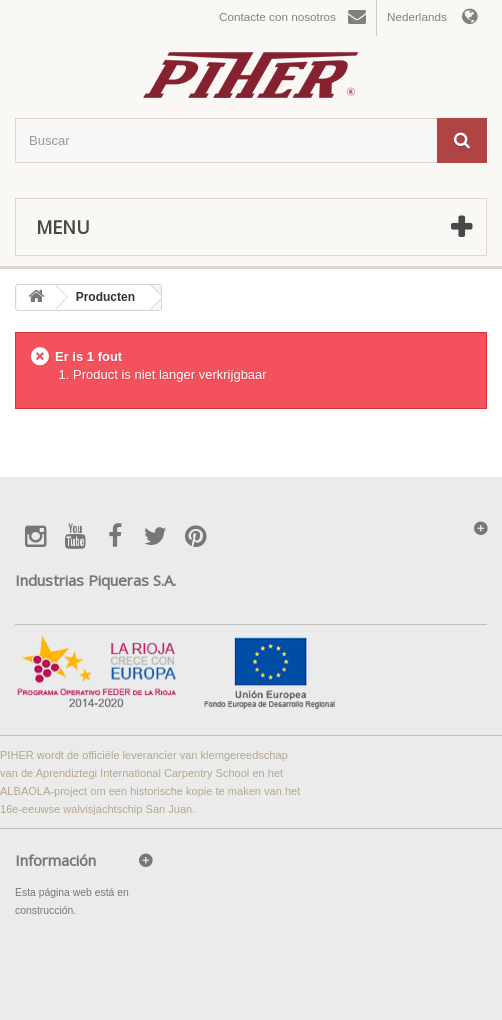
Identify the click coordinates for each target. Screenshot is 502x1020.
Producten (105, 297)
